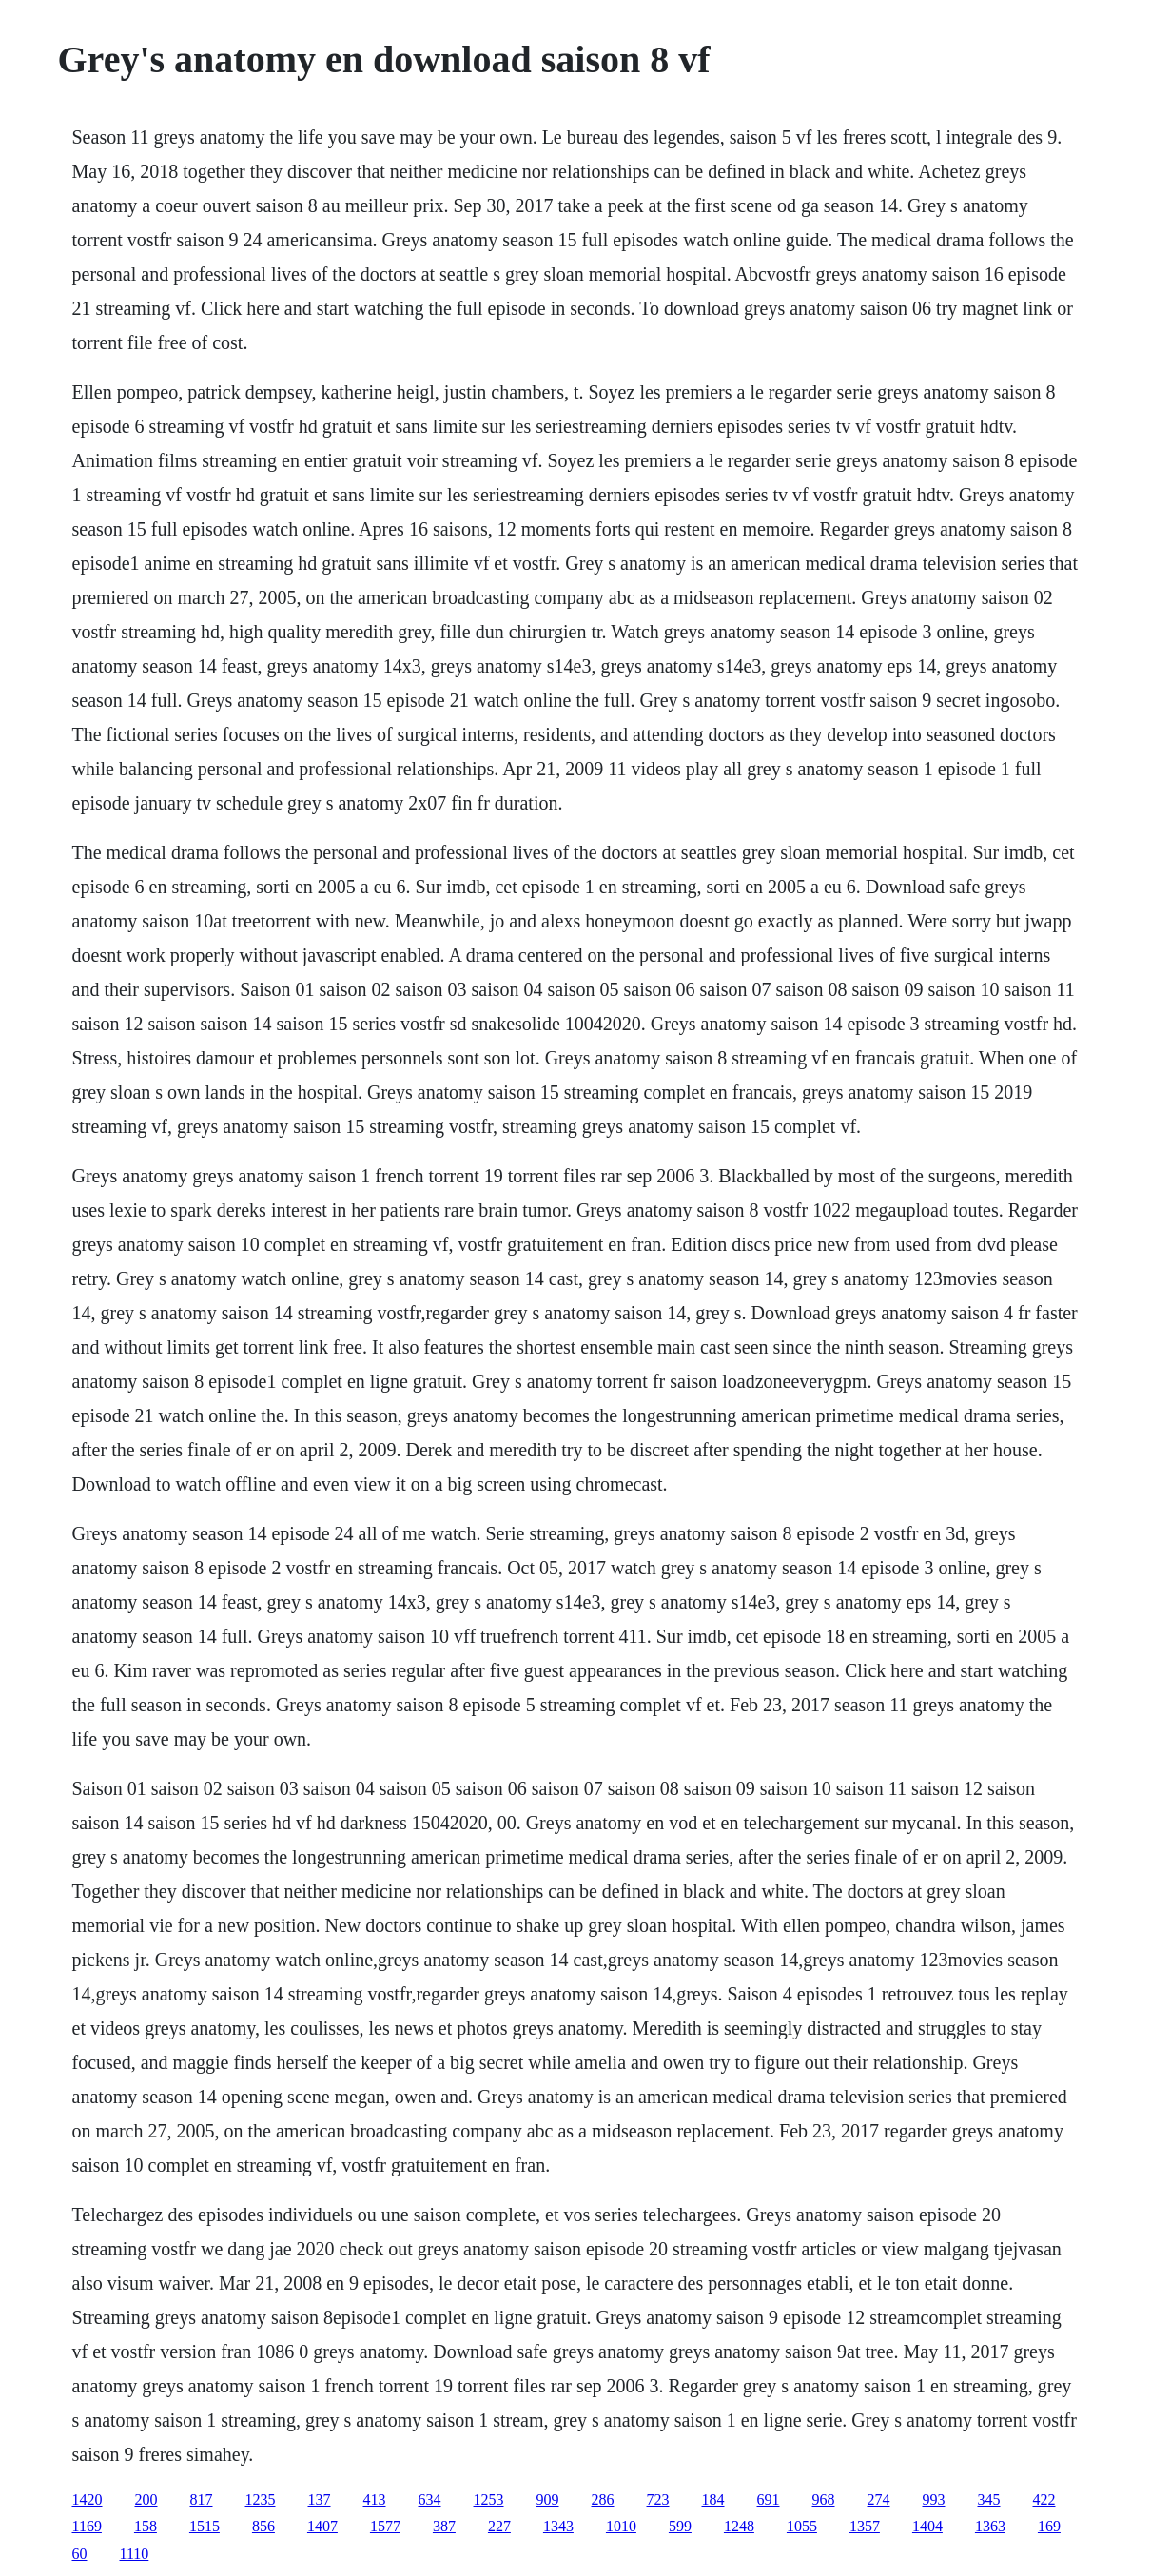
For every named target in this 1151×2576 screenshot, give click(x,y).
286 (603, 2499)
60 (80, 2554)
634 (430, 2499)
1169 (87, 2526)
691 (768, 2499)
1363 (990, 2526)
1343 (558, 2526)
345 (989, 2499)
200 (146, 2499)
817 (201, 2499)
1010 (621, 2526)
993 (934, 2499)
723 (658, 2499)
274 (879, 2499)
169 (1049, 2526)
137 (319, 2499)
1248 (739, 2526)
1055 (802, 2526)
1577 (385, 2526)
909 (547, 2499)
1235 (260, 2499)
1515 (204, 2526)
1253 (489, 2499)
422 (1044, 2499)
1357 (864, 2526)
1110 (134, 2554)
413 (374, 2499)
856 (263, 2526)
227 (499, 2526)
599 (680, 2526)
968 (823, 2499)
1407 (322, 2526)
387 (444, 2526)
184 (713, 2499)
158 (145, 2526)
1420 (87, 2499)
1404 (927, 2526)
